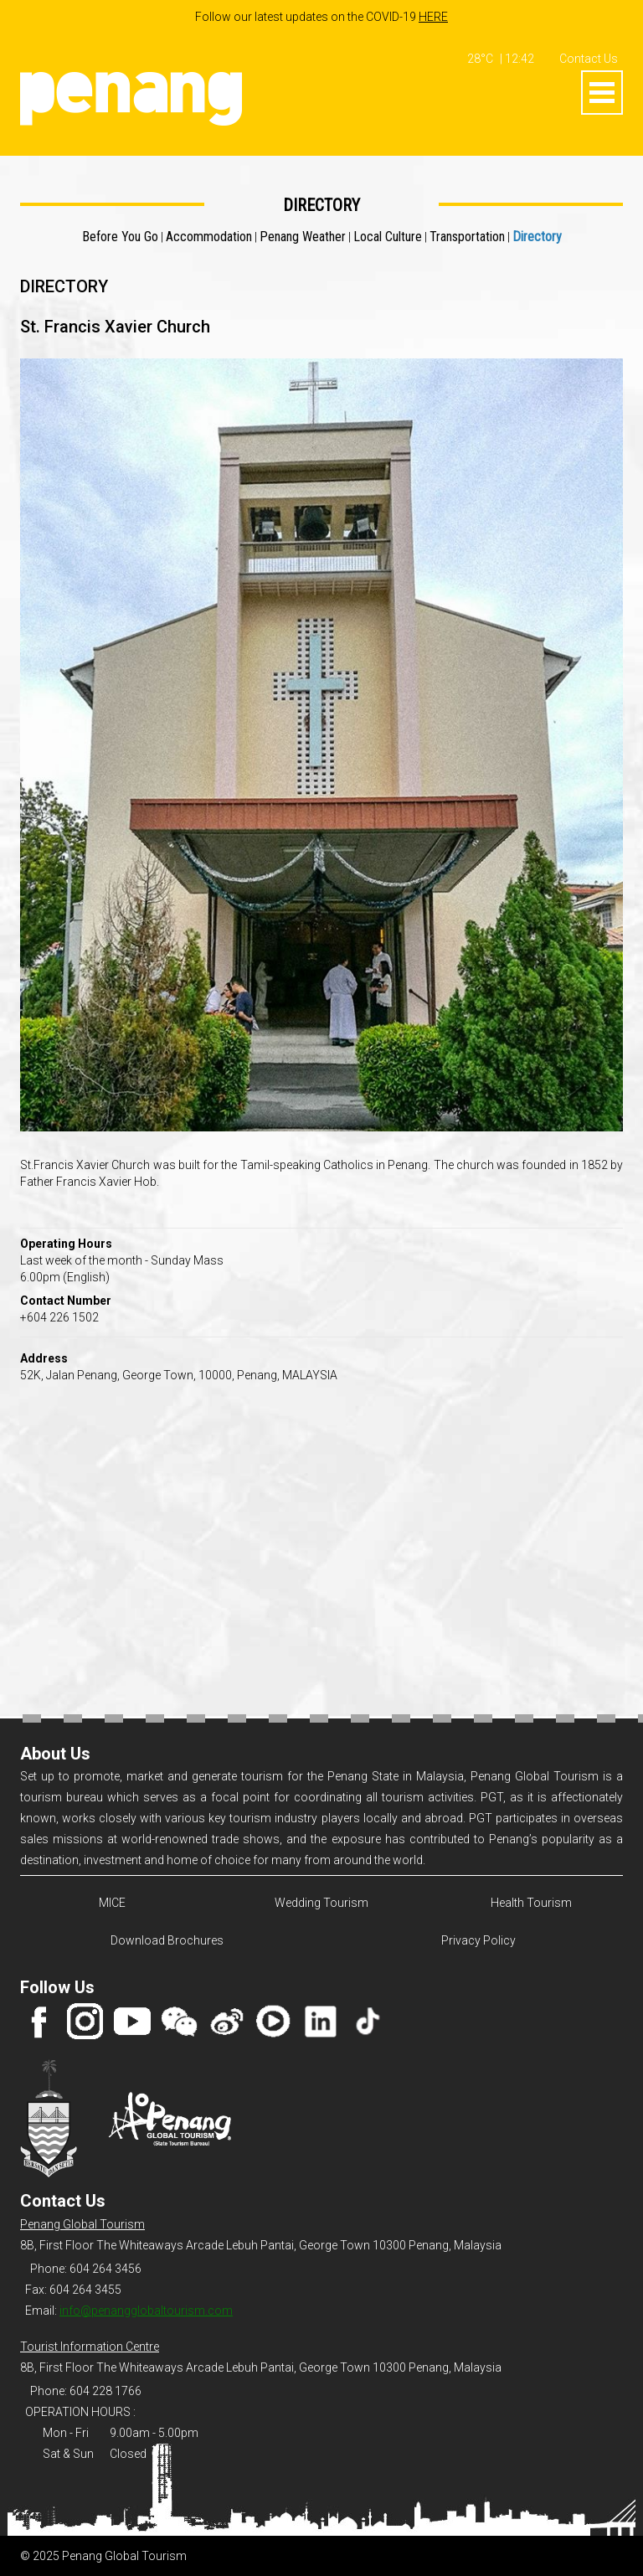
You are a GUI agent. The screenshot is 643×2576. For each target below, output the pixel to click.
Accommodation (209, 237)
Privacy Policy (478, 1940)
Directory (537, 237)
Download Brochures (164, 1940)
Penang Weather (303, 237)
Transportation (467, 237)
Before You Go (120, 237)
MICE (112, 1902)
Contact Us (588, 58)
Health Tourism (531, 1902)
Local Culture (387, 237)
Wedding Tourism (321, 1902)
